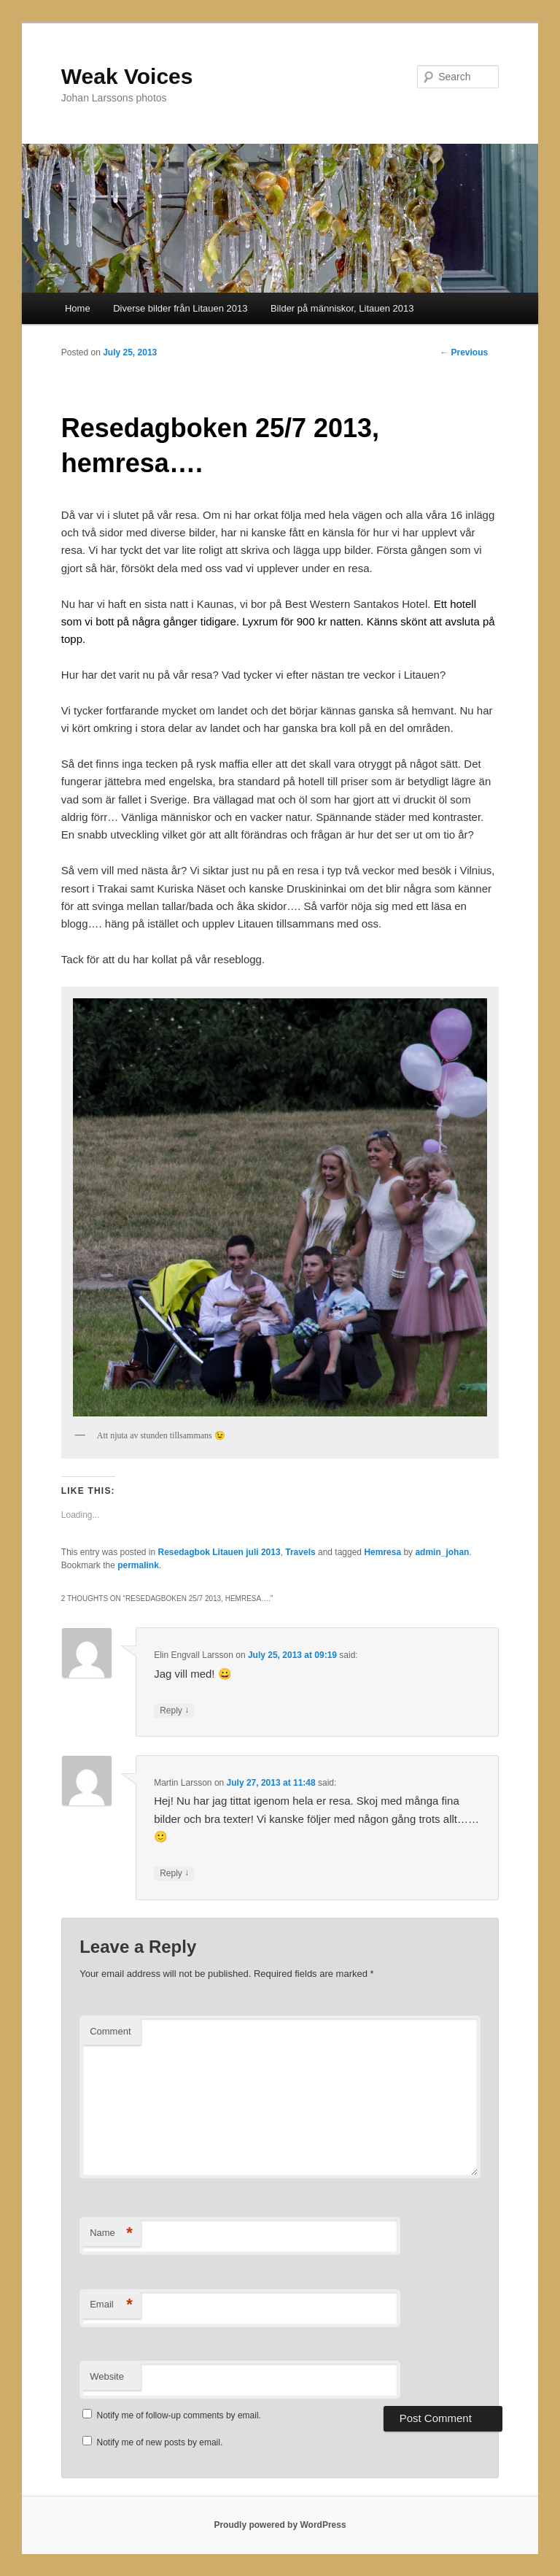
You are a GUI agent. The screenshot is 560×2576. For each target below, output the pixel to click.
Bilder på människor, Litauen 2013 (342, 308)
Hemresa (382, 1552)
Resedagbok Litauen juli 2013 (219, 1552)
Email (111, 2304)
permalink (138, 1565)
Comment (110, 2031)
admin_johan (442, 1552)
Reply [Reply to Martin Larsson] (174, 1874)
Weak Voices (127, 76)
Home (77, 308)
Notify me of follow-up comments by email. (179, 2415)
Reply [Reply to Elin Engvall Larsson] (174, 1711)
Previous (464, 352)
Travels (300, 1552)
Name (111, 2233)
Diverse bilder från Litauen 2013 (180, 308)
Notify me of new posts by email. (160, 2442)
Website (107, 2376)
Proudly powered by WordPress (280, 2525)
